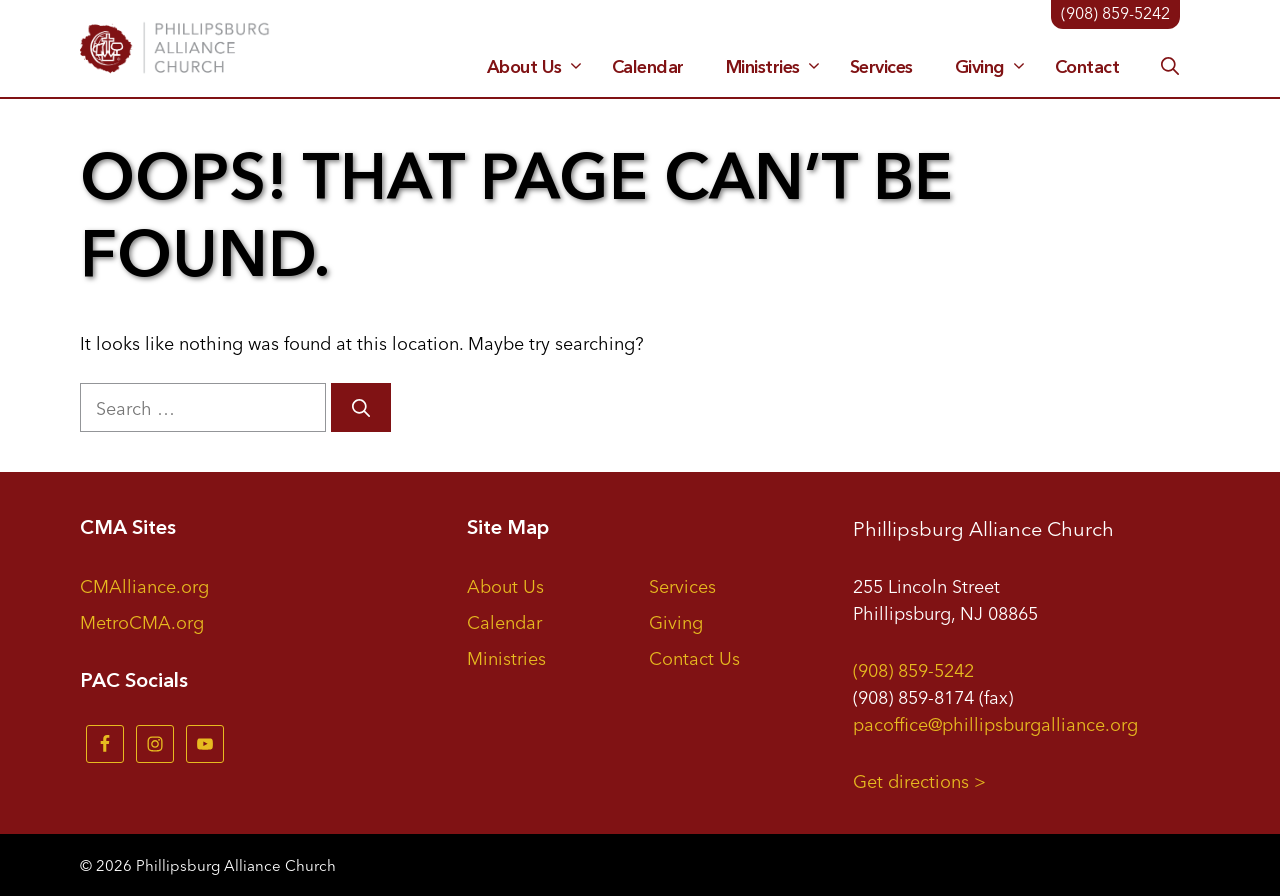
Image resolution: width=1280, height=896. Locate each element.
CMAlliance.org (144, 585)
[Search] (361, 407)
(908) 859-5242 (913, 669)
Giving (994, 67)
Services (881, 67)
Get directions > (919, 780)
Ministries (777, 67)
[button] (1170, 66)
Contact (1087, 67)
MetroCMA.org (142, 621)
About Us (538, 67)
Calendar (648, 67)
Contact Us (694, 657)
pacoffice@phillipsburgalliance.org (995, 723)
